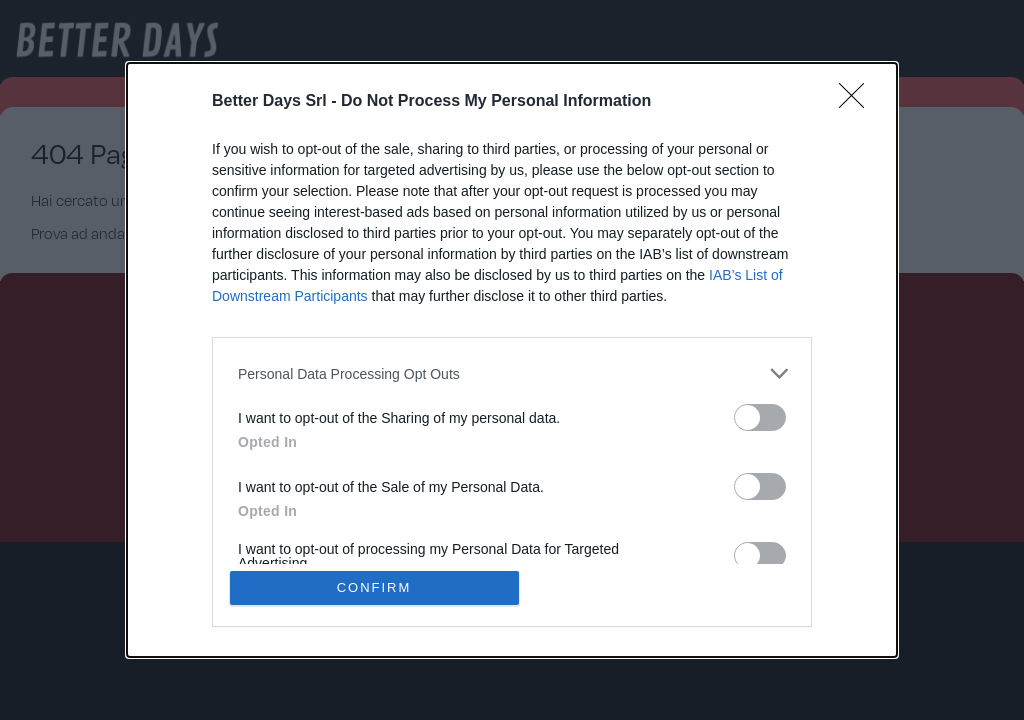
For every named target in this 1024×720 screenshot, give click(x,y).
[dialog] (512, 360)
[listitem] (512, 373)
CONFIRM (374, 587)
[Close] (858, 102)
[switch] (760, 417)
